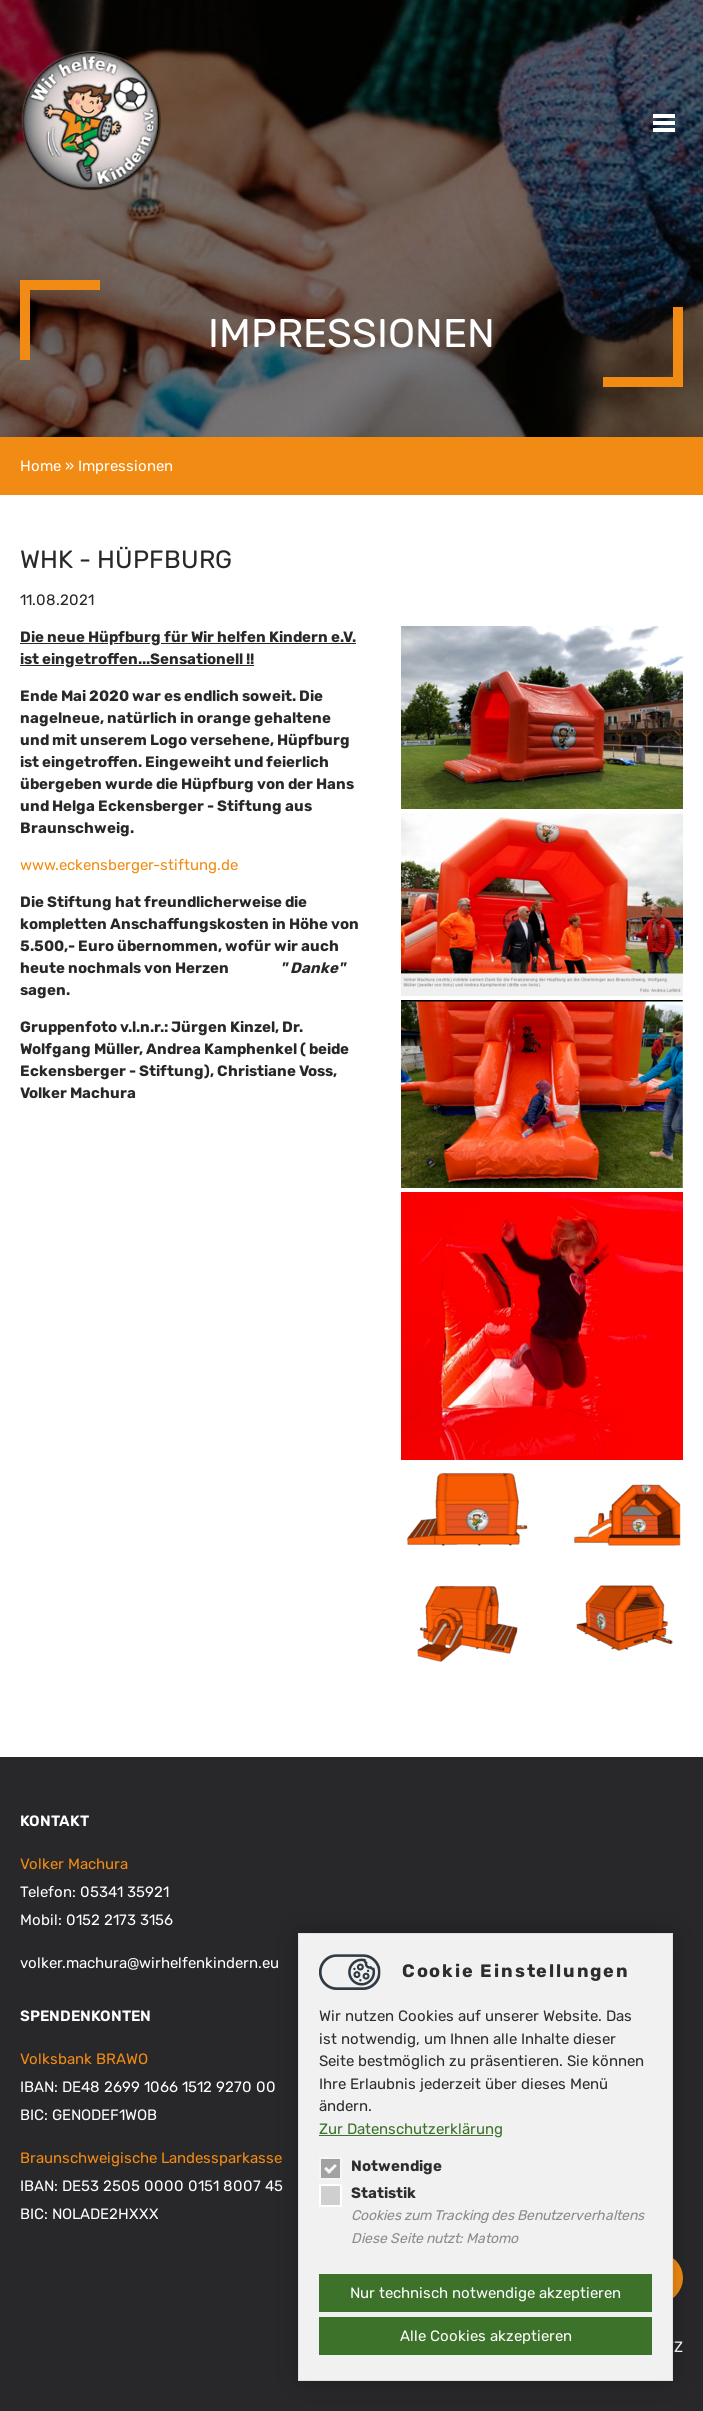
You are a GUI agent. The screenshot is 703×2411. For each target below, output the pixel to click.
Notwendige (380, 2166)
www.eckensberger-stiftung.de (129, 865)
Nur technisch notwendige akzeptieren (485, 2293)
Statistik (367, 2193)
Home (40, 466)
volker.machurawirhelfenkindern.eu (149, 1963)
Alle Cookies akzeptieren (486, 2336)
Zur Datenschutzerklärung (411, 2129)
